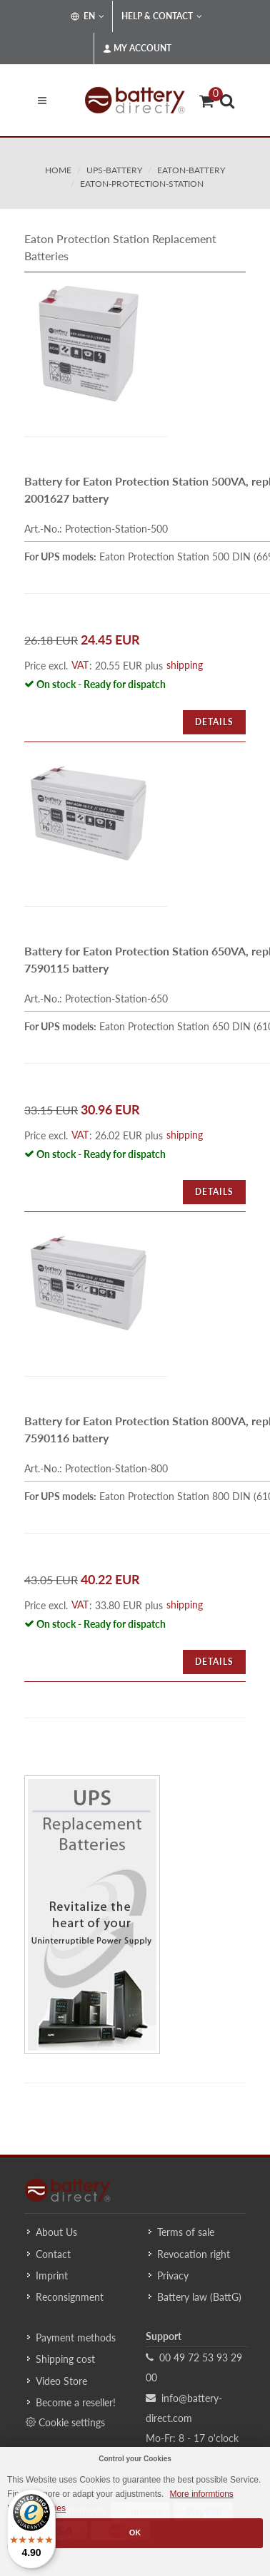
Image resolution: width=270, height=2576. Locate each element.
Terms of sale (185, 2232)
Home (58, 170)
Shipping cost (65, 2359)
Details (214, 722)
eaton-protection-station (142, 183)
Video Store (61, 2381)
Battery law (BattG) (199, 2297)
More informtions (201, 2494)
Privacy (173, 2275)
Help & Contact (161, 16)
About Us (56, 2232)
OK (135, 2532)
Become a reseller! (76, 2402)
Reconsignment (70, 2297)
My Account (137, 48)
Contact (53, 2254)
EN (87, 16)
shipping (184, 665)
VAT (80, 665)
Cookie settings (65, 2422)
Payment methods (76, 2337)
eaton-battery (191, 170)
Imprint (52, 2275)
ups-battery (114, 170)
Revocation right (193, 2254)
